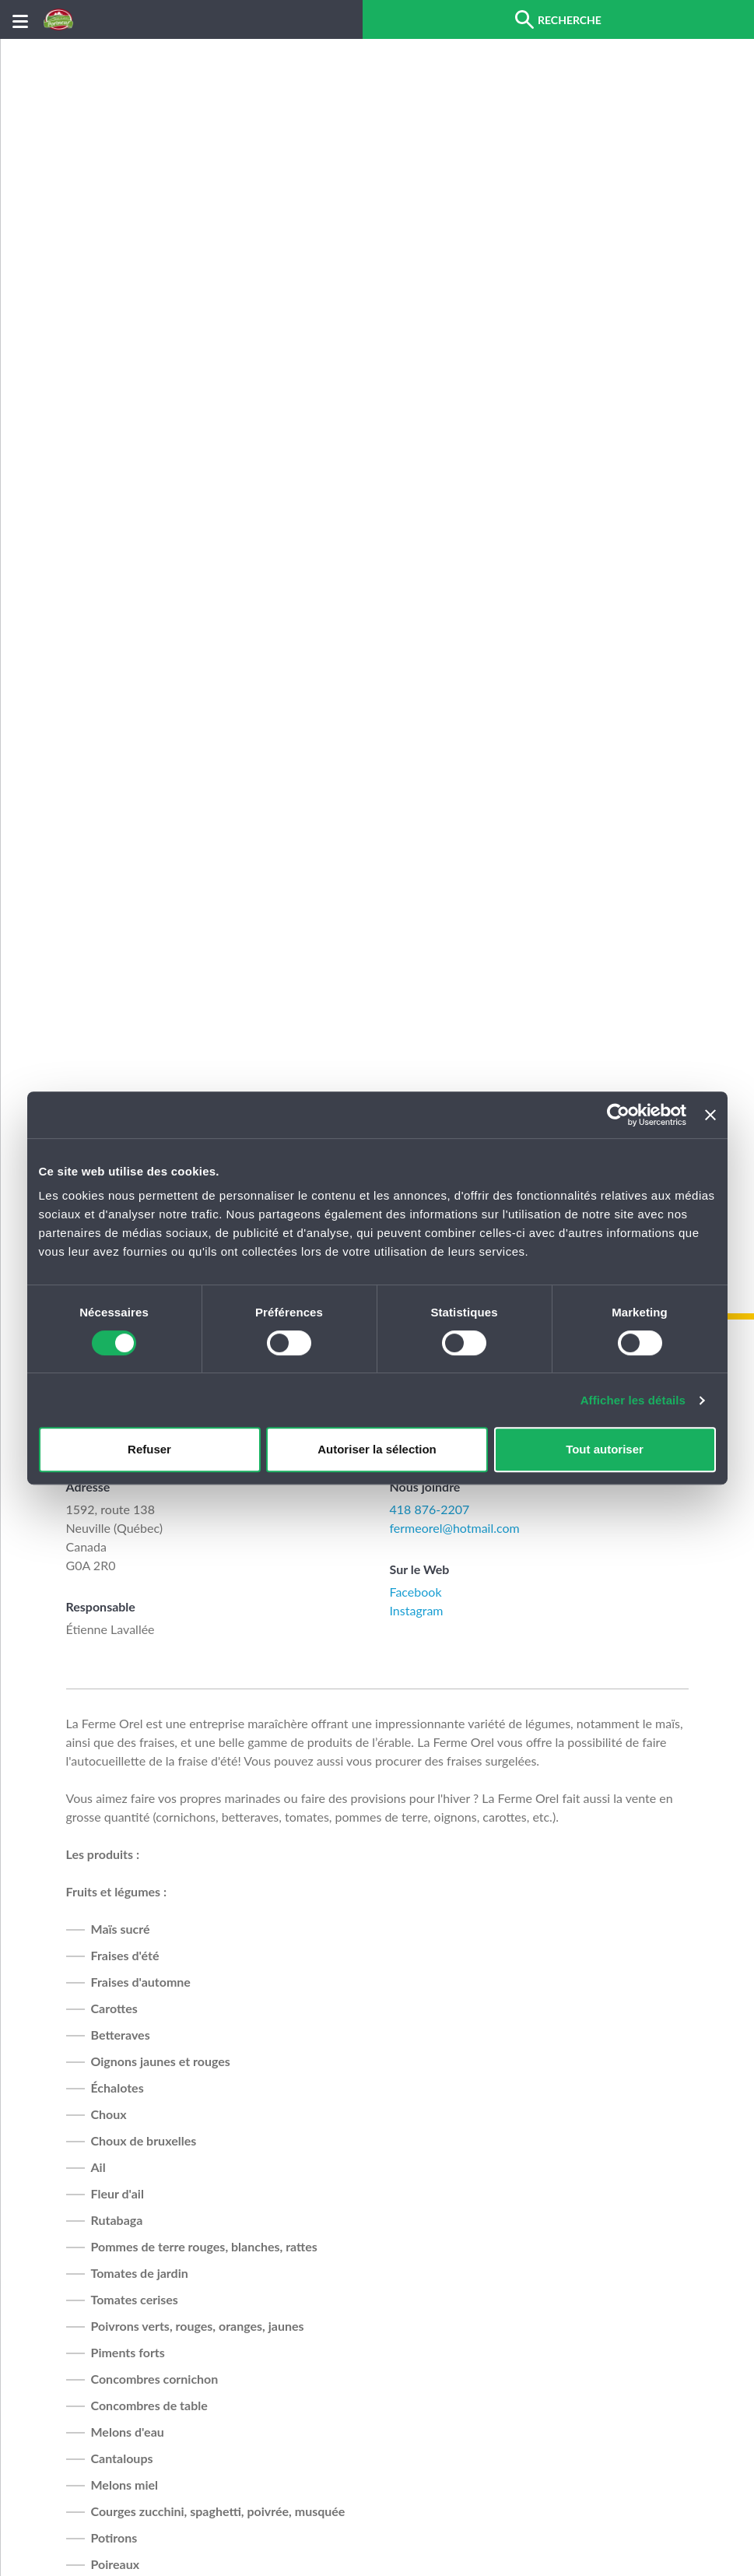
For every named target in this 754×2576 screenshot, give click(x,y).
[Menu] (20, 20)
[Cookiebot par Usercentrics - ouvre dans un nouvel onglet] (618, 1114)
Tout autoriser (605, 1449)
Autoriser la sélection (377, 1449)
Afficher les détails (633, 1400)
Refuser (149, 1449)
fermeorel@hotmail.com (455, 1527)
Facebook (416, 1591)
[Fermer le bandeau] (710, 1114)
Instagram (417, 1610)
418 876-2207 (430, 1509)
